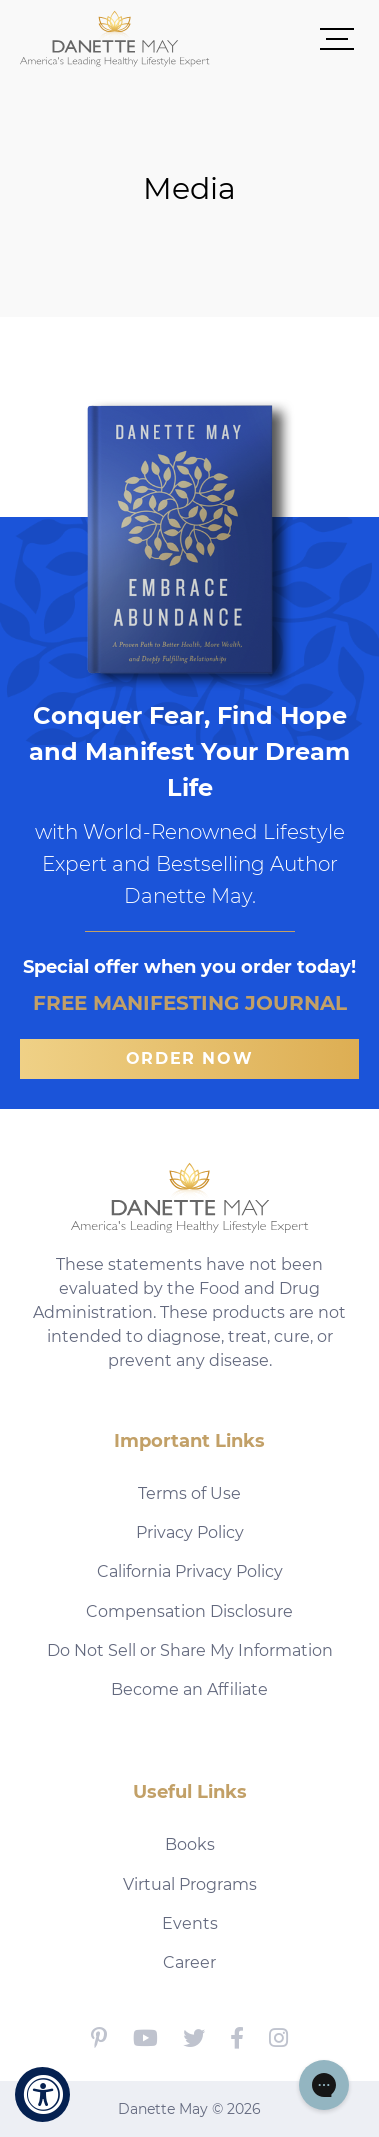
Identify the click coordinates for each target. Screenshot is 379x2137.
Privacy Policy (190, 1532)
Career (189, 1962)
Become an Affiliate (189, 1689)
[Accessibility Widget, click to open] (42, 2094)
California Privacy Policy (190, 1571)
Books (190, 1844)
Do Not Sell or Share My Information (190, 1650)
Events (190, 1923)
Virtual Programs (190, 1884)
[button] (284, 38)
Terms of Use (189, 1493)
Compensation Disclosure (189, 1611)
